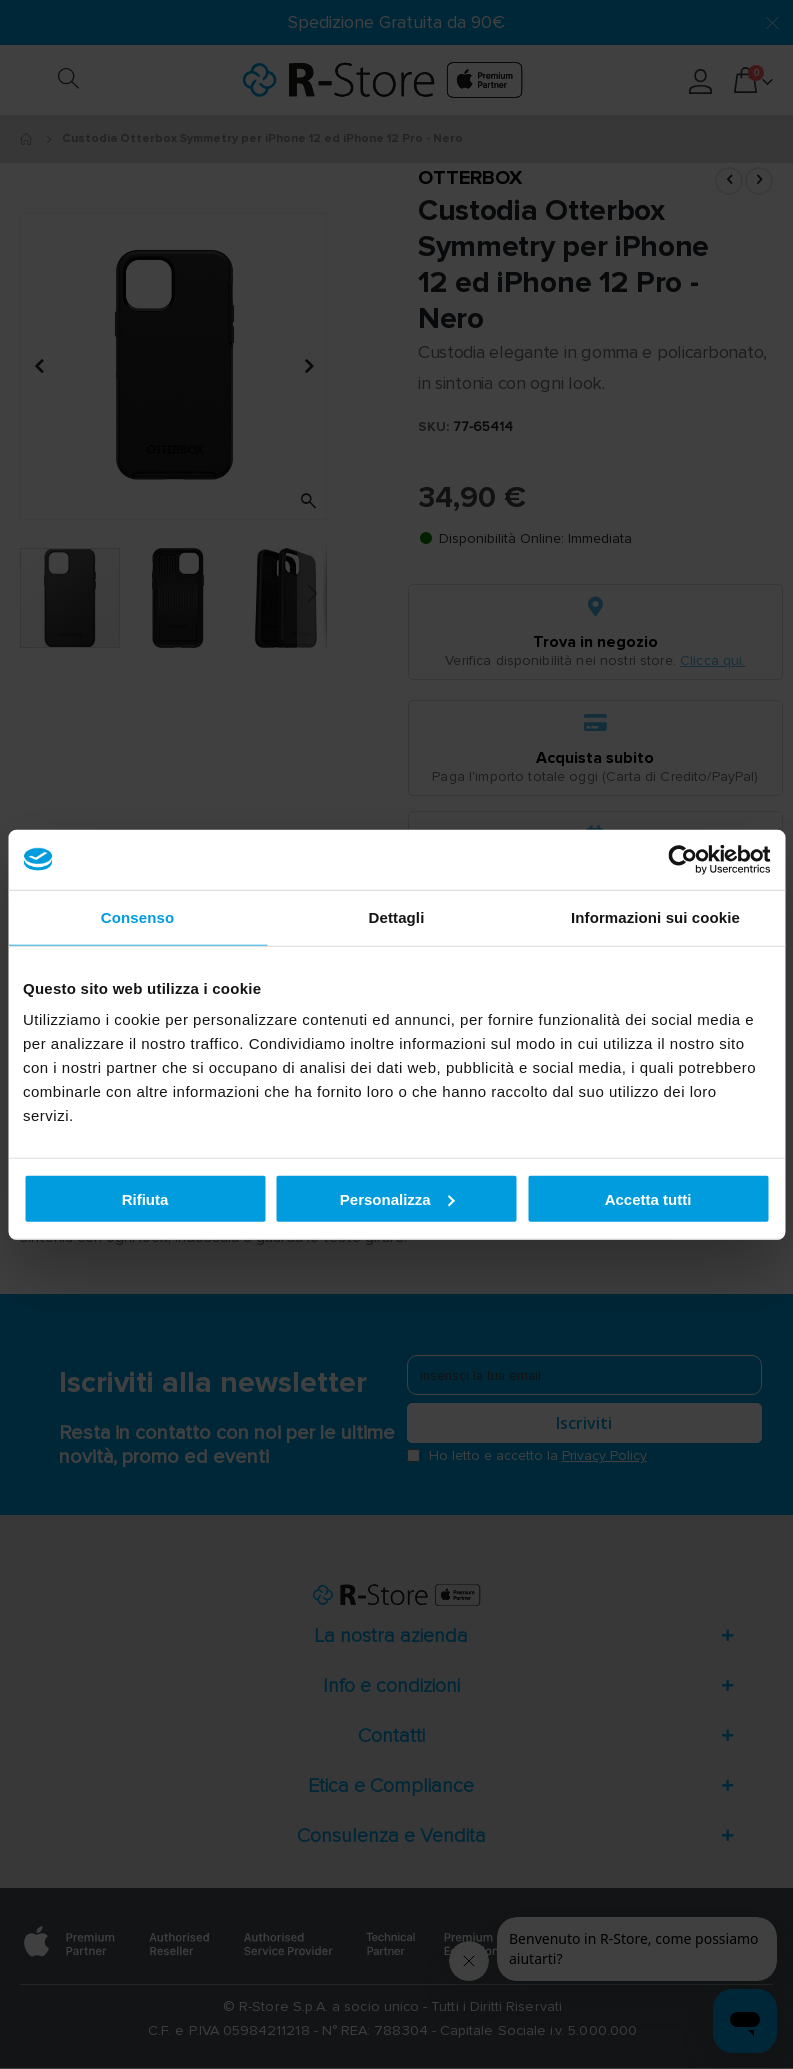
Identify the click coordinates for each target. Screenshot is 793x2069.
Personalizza (397, 1198)
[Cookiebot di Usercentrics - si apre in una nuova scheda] (682, 859)
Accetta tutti (648, 1198)
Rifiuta (145, 1198)
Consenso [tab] (137, 916)
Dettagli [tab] (397, 916)
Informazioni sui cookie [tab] (655, 916)
